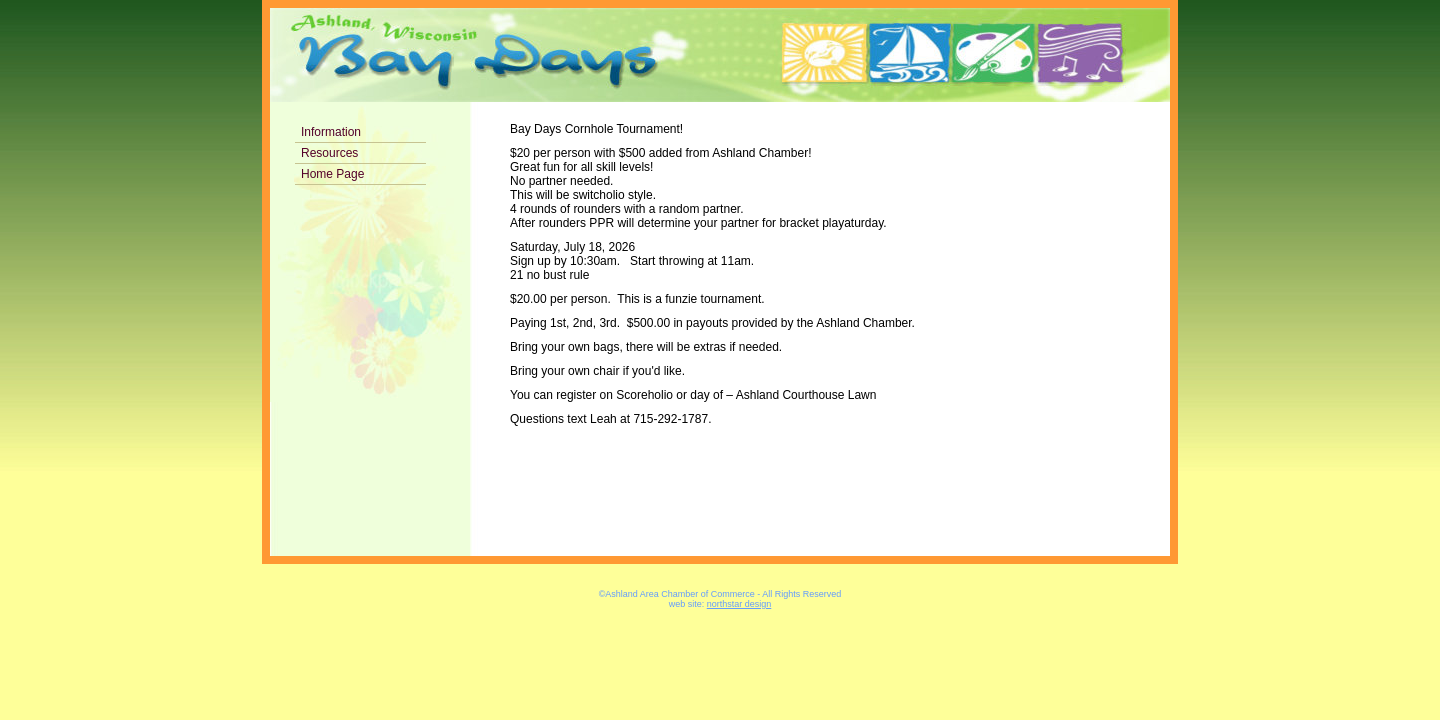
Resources (329, 153)
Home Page (332, 174)
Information (331, 132)
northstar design (739, 604)
